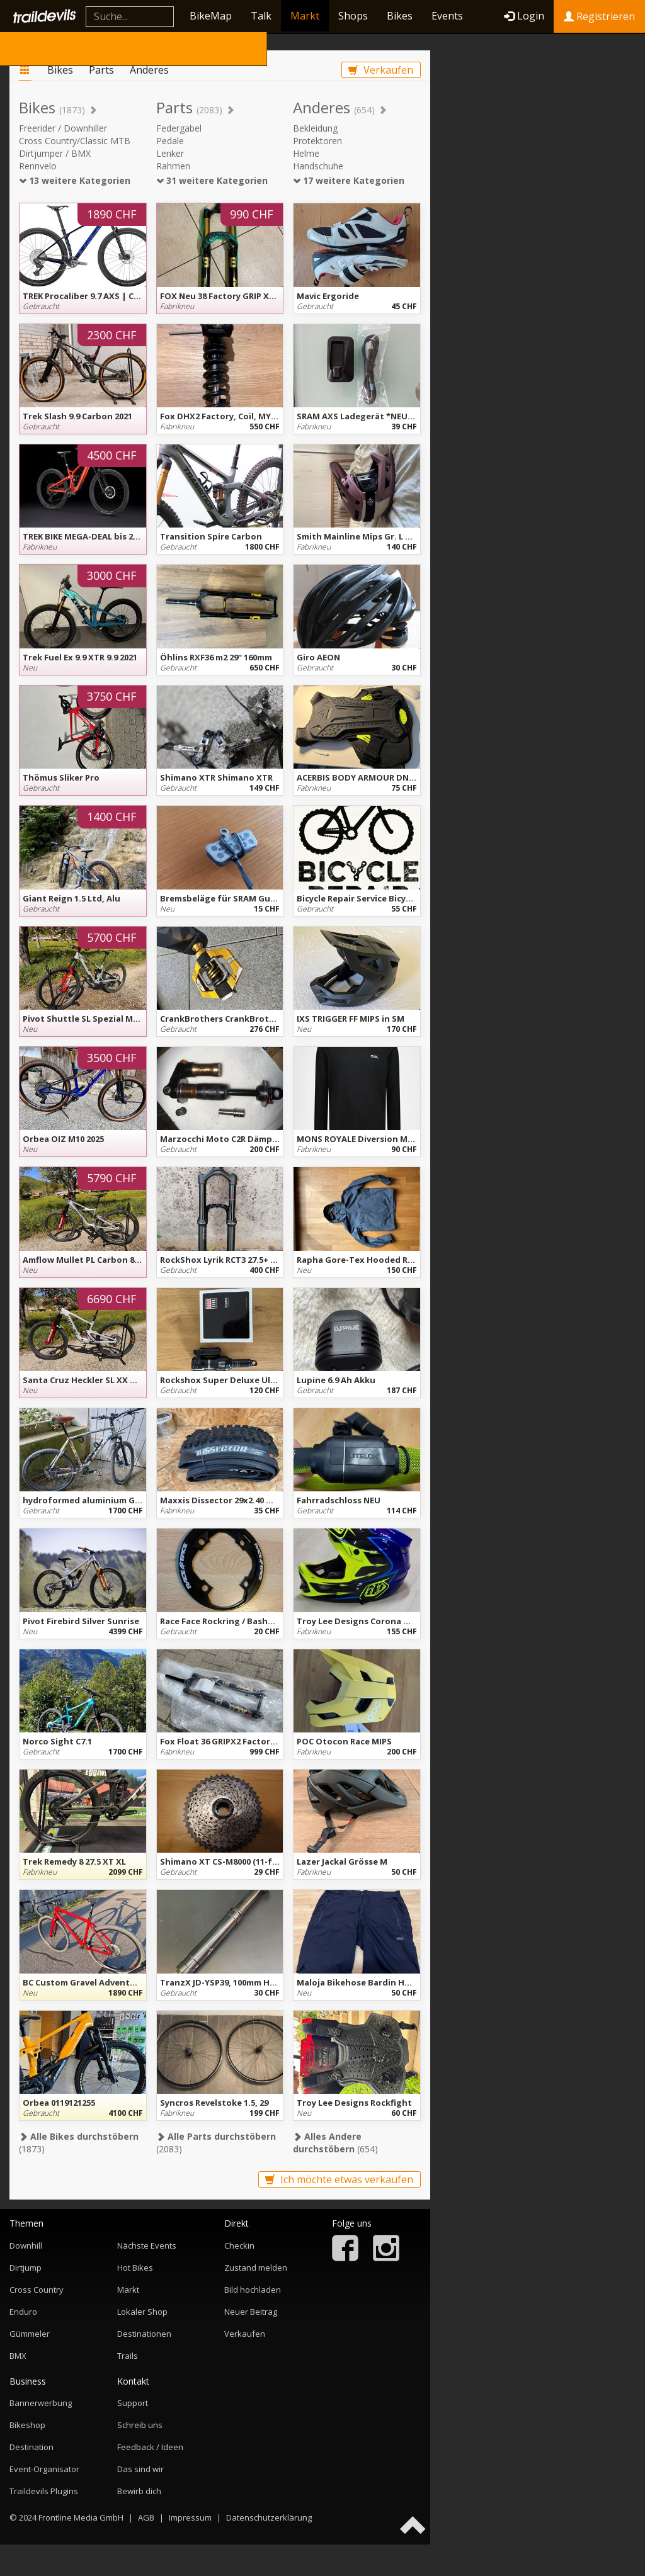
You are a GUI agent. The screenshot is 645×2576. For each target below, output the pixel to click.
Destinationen (144, 2333)
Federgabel (179, 128)
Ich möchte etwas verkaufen (339, 2179)
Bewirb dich (139, 2491)
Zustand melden (255, 2267)
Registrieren (599, 16)
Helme (306, 153)
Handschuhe (318, 166)
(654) (335, 2142)
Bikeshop (27, 2425)
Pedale (170, 141)
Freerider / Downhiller (63, 128)
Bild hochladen (252, 2289)
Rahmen (173, 166)
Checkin (239, 2245)
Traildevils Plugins (43, 2491)
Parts (101, 70)
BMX (17, 2355)
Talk (261, 16)
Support (132, 2403)
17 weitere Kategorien (348, 180)
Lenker (170, 153)
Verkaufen (380, 70)
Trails (127, 2355)
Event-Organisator (44, 2469)
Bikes (400, 16)
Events (447, 16)
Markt (304, 16)
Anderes (149, 70)
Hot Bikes (135, 2267)
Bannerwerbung (40, 2403)
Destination (31, 2447)
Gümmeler (29, 2333)
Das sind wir (140, 2469)
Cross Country (36, 2289)
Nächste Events (146, 2245)
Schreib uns (140, 2425)
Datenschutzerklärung (269, 2517)
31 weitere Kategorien (212, 180)
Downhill (25, 2245)
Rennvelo (38, 166)
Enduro (23, 2311)
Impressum (190, 2517)
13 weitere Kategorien (74, 180)
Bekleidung (315, 128)
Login (524, 16)
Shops (353, 16)
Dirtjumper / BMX (55, 153)
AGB (146, 2517)
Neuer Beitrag (250, 2311)
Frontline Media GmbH (80, 2517)
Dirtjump (25, 2267)
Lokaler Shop (142, 2311)
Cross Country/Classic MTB (74, 141)
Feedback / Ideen (150, 2447)
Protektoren (317, 141)
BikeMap (211, 16)
